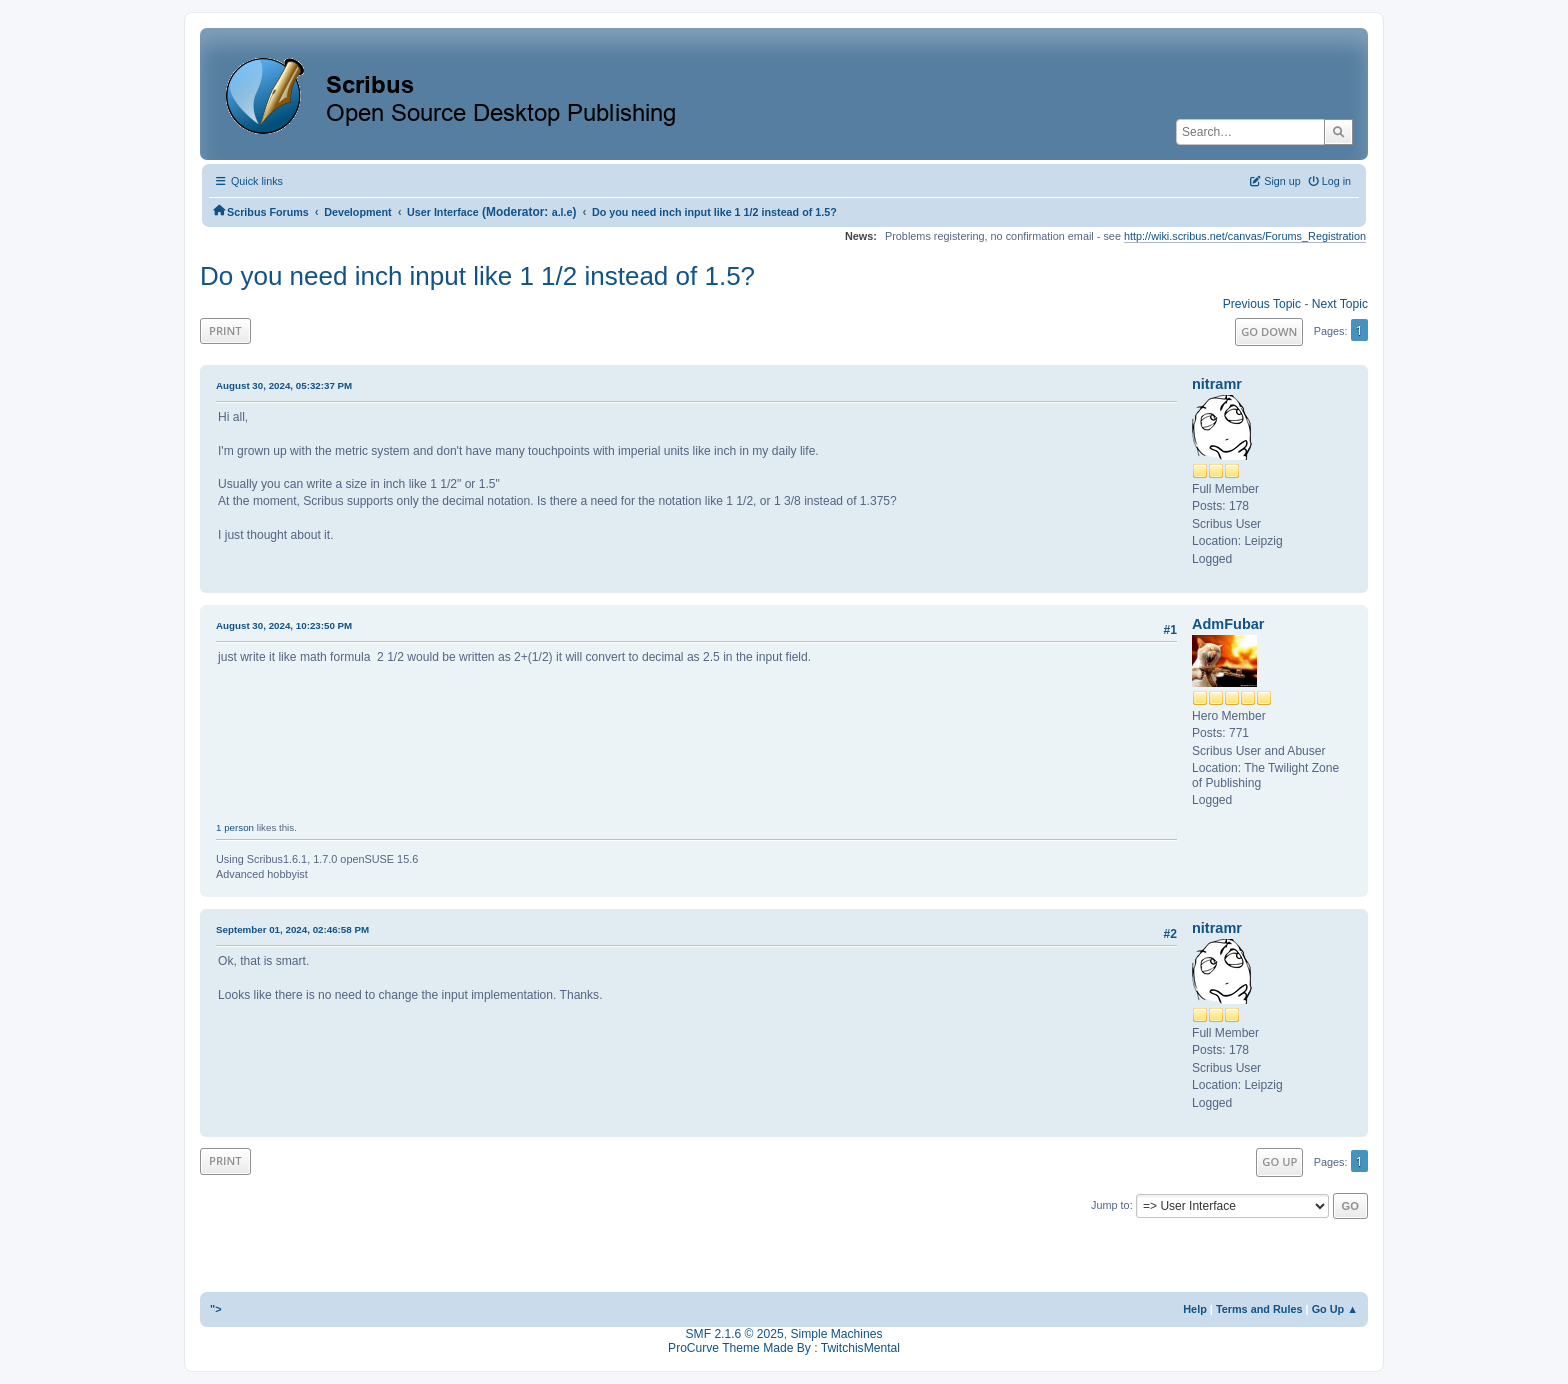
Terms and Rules (1259, 1309)
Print (225, 330)
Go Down (1269, 331)
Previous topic (1262, 304)
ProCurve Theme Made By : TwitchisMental (784, 1348)
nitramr (1217, 384)
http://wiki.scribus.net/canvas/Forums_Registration (1245, 236)
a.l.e (562, 212)
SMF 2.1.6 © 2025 (735, 1334)
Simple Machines (836, 1334)
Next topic (1340, 304)
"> (216, 1309)
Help (1195, 1309)
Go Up (1279, 1161)
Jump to (1110, 1205)
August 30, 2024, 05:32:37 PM (284, 385)
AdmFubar (1228, 624)
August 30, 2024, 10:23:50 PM (284, 625)
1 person (235, 827)
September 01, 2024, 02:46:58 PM (292, 929)
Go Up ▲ (1335, 1309)
